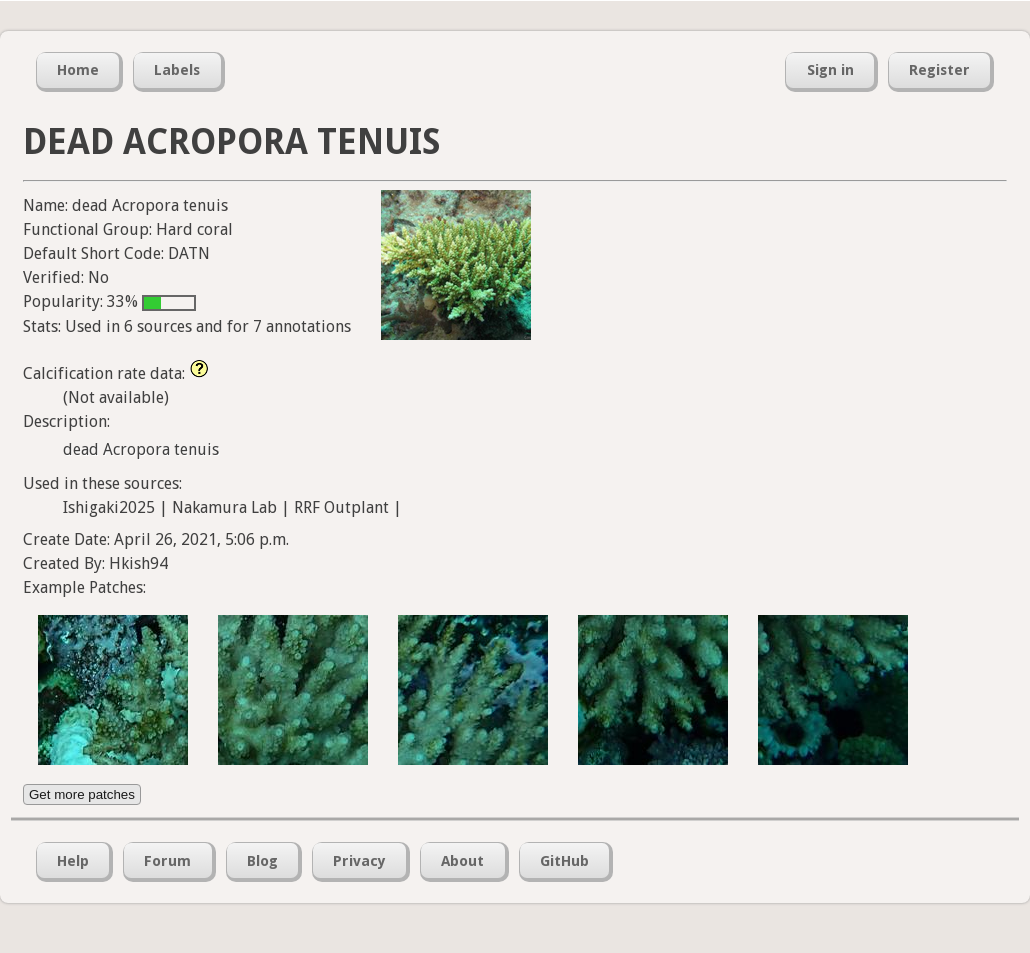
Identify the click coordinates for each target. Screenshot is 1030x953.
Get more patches (82, 794)
